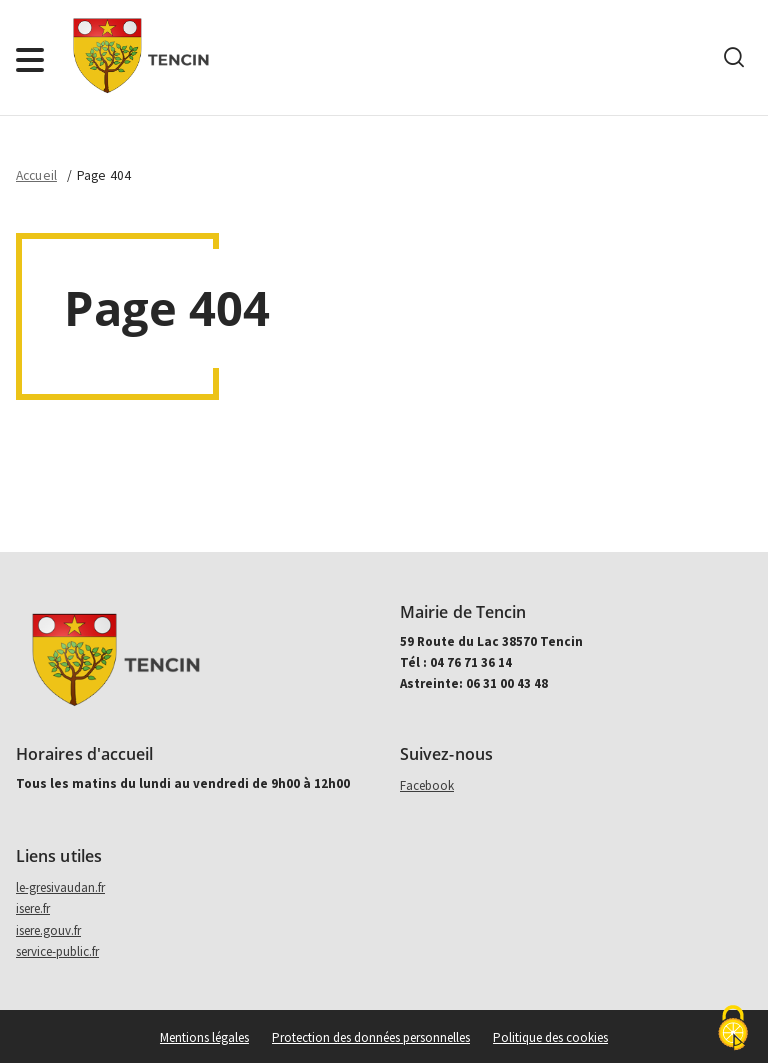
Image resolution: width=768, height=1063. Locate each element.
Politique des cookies (550, 1037)
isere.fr (33, 908)
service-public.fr (57, 951)
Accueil (36, 175)
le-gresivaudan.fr (60, 887)
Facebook (427, 785)
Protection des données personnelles (371, 1037)
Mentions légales (204, 1037)
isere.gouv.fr (48, 930)
